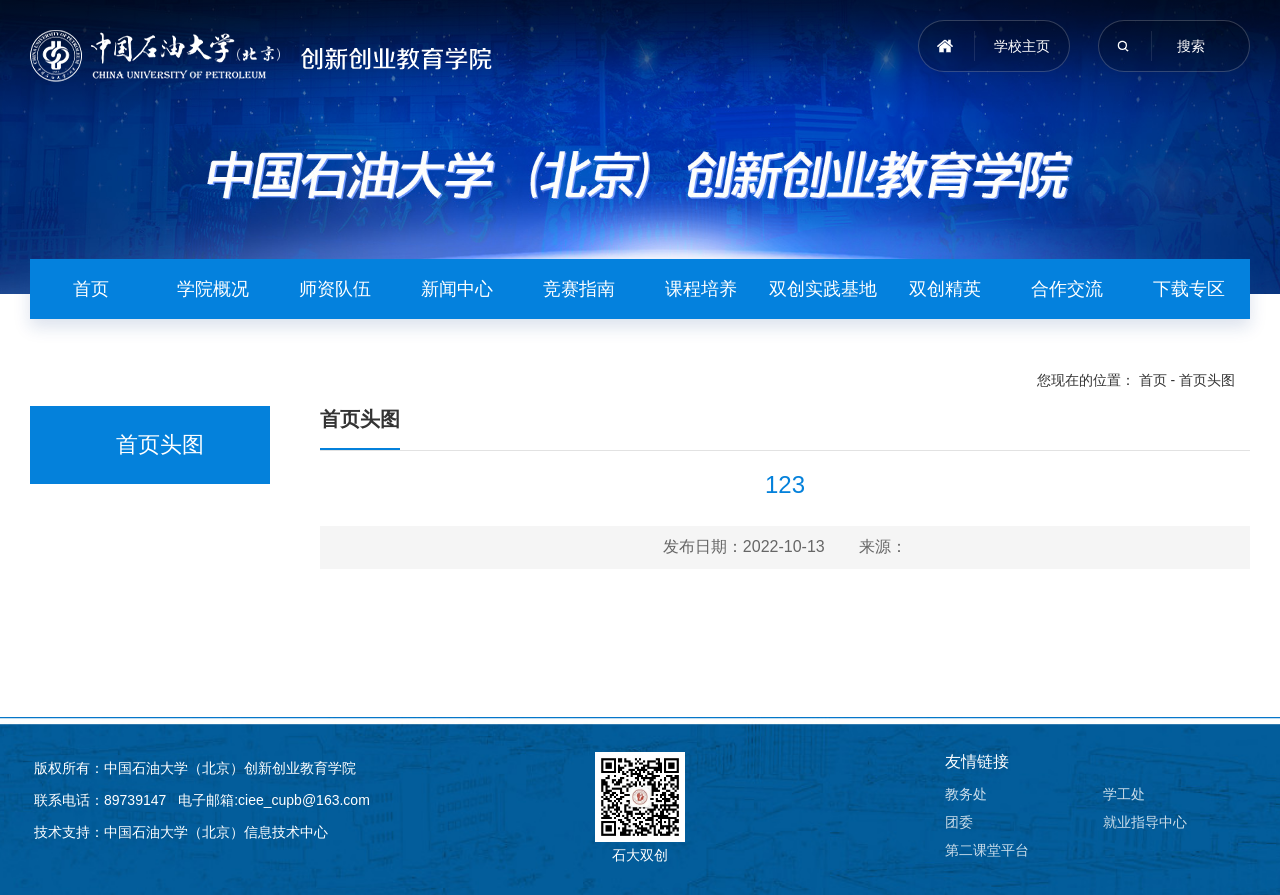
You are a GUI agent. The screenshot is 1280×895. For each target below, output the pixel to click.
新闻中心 (457, 289)
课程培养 (701, 289)
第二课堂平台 (987, 850)
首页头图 (1207, 380)
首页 (91, 289)
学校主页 (1022, 46)
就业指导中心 (1145, 822)
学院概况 (213, 289)
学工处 (1124, 794)
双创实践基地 (823, 289)
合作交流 (1067, 289)
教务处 (966, 794)
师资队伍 (335, 289)
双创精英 (945, 289)
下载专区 (1189, 289)
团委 (959, 822)
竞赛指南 (579, 289)
